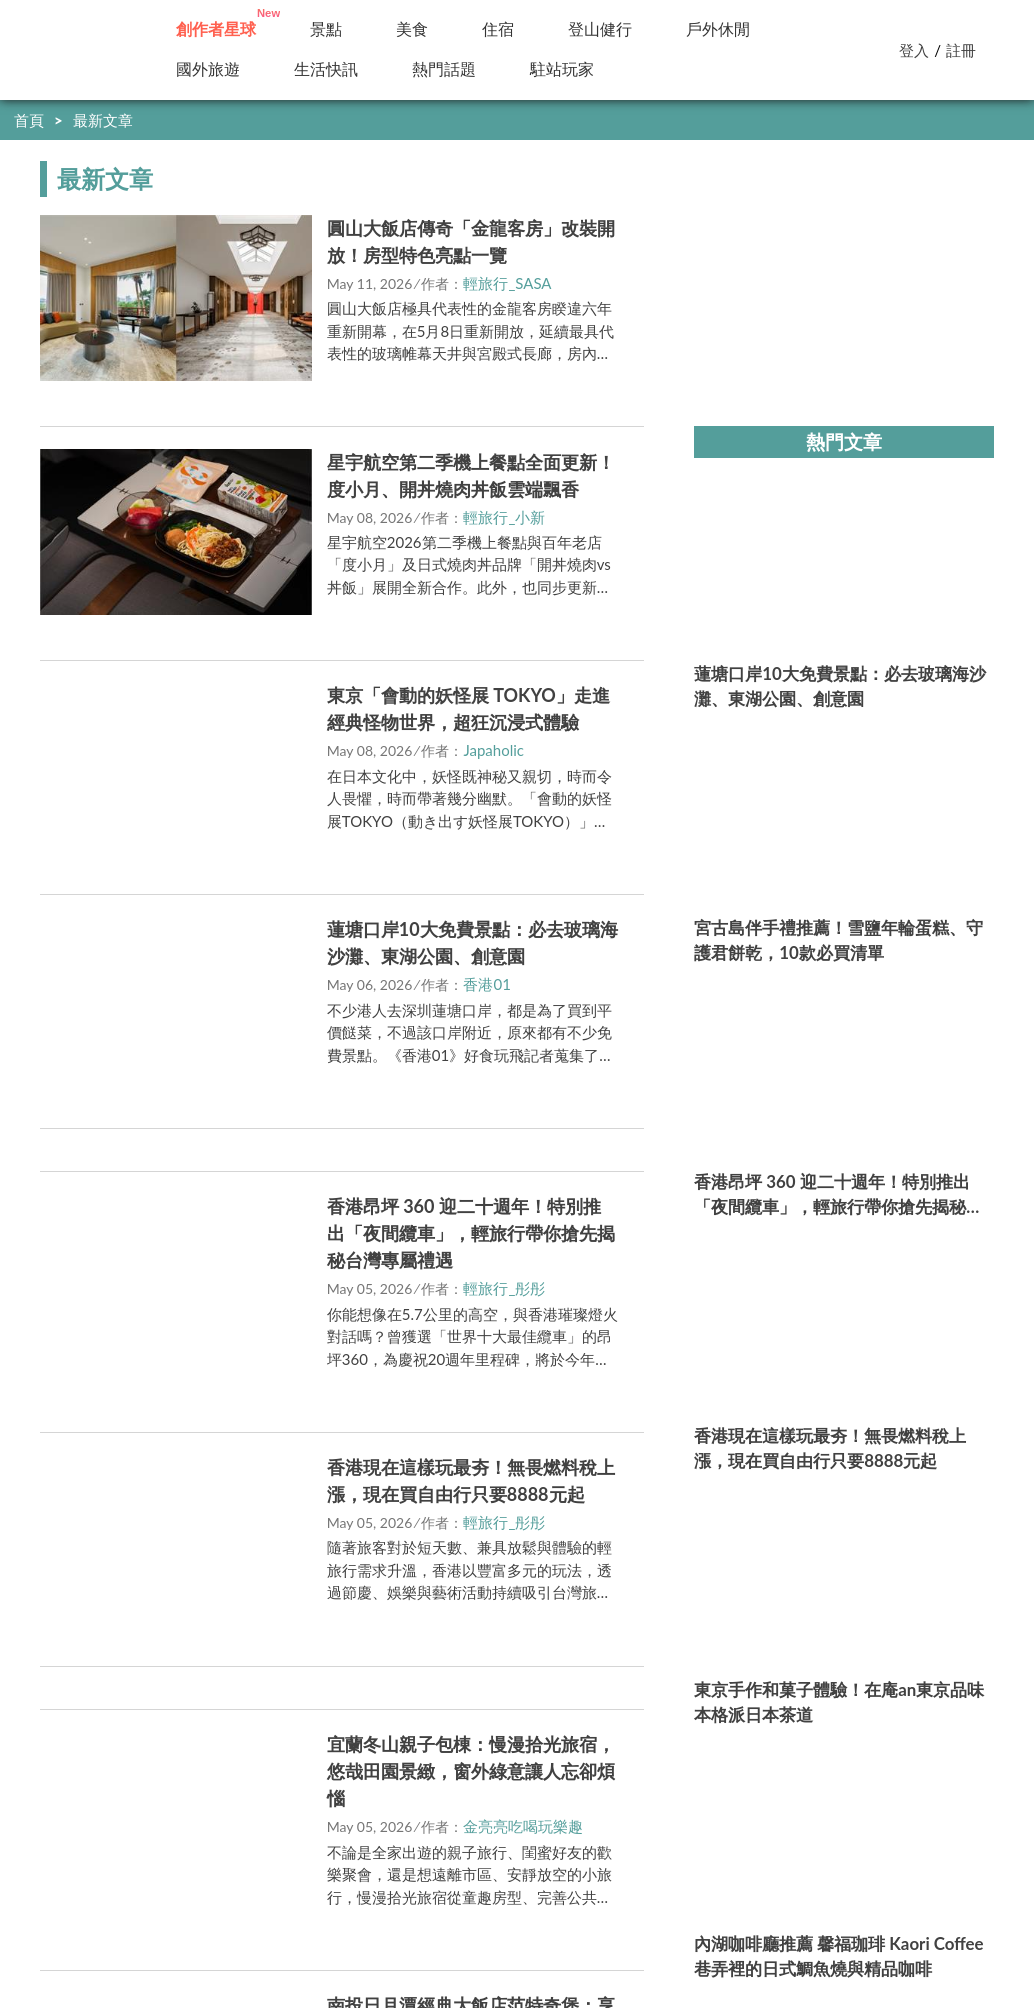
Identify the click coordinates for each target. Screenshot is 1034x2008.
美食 (419, 29)
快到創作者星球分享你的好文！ (900, 120)
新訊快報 (333, 69)
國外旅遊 (215, 69)
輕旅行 (73, 50)
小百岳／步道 (623, 29)
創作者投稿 (216, 29)
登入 (914, 50)
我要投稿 (196, 1872)
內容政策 (364, 1872)
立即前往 (304, 526)
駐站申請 (280, 1872)
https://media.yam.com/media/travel (447, 1914)
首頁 (29, 120)
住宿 (505, 29)
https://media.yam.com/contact (456, 1937)
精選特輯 (757, 29)
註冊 (961, 50)
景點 (333, 29)
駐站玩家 (444, 69)
